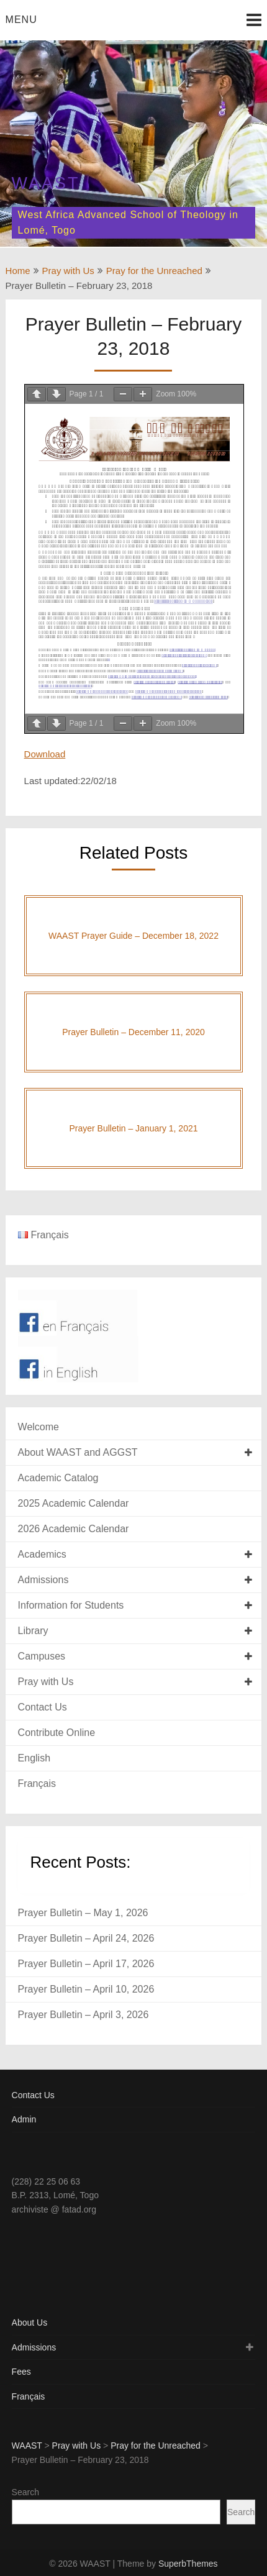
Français (37, 1783)
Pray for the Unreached (154, 270)
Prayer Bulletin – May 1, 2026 (83, 1912)
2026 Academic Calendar (73, 1528)
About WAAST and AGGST (78, 1452)
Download (45, 754)
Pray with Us (68, 270)
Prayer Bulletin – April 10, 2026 (86, 1989)
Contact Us (42, 1707)
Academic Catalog (58, 1478)
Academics (42, 1554)
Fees (21, 2372)
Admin (24, 2119)
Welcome (38, 1427)
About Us (30, 2322)
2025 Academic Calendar (73, 1503)
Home (18, 270)
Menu (21, 19)
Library (33, 1630)
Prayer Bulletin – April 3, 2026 (83, 2014)
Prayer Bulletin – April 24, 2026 (86, 1938)
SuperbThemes (188, 2564)
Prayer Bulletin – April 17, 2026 (86, 1963)
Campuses (41, 1656)
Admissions (43, 1579)
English (34, 1758)
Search (25, 2492)
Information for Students (71, 1605)
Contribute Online (57, 1732)
